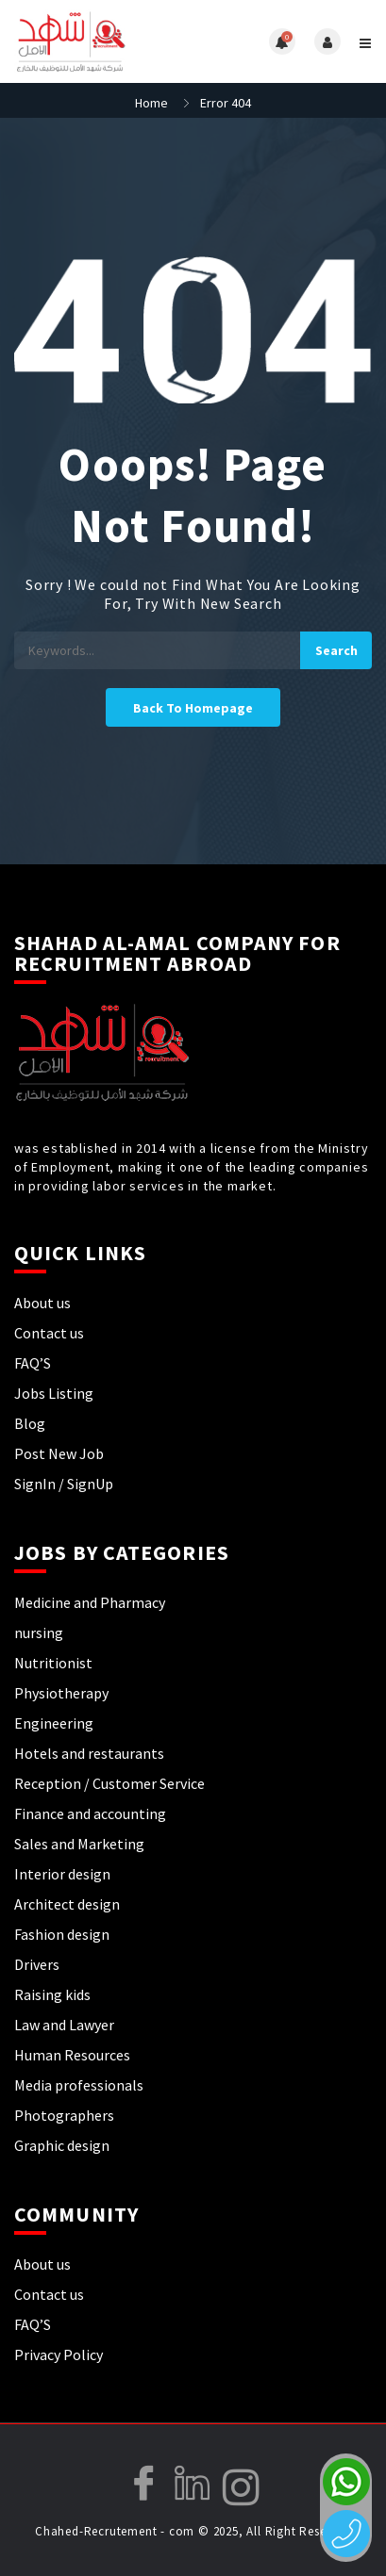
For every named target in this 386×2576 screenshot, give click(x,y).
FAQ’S (32, 1363)
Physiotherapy (61, 1692)
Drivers (36, 1964)
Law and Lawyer (64, 2024)
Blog (29, 1423)
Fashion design (61, 1934)
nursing (38, 1632)
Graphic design (61, 2145)
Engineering (53, 1723)
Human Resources (72, 2054)
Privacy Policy (58, 2354)
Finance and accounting (90, 1813)
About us (42, 1302)
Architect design (67, 1904)
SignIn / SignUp (63, 1483)
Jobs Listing (53, 1393)
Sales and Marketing (79, 1843)
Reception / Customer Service (109, 1783)
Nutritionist (53, 1662)
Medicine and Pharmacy (89, 1602)
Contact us (49, 1332)
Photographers (64, 2115)
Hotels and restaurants (89, 1753)
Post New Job (59, 1453)
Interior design (62, 1873)
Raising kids (52, 1994)
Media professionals (78, 2085)
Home (151, 102)
